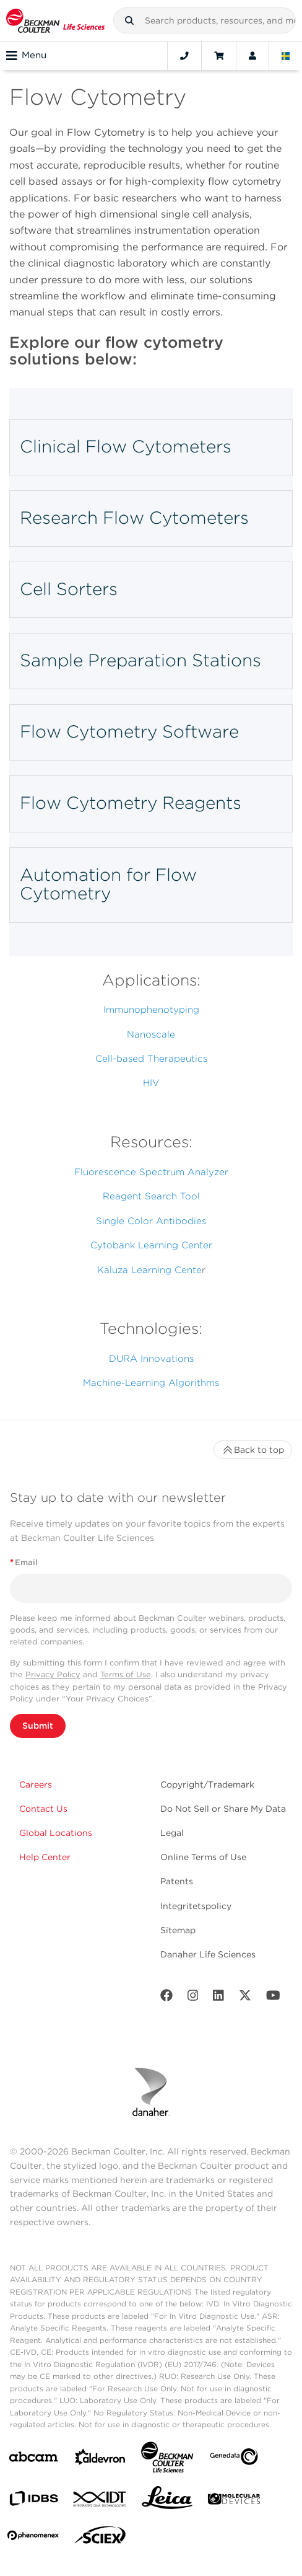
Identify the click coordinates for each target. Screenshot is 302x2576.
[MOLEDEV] (234, 2501)
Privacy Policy (52, 1674)
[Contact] (184, 56)
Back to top (253, 1450)
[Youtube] (273, 1998)
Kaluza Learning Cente (149, 1270)
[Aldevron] (100, 2459)
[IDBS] (33, 2501)
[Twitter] (245, 1998)
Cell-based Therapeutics (151, 1058)
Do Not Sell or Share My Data (223, 1809)
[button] (129, 20)
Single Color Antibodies (151, 1221)
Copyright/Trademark (207, 1784)
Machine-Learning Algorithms (151, 1382)
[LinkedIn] (218, 1998)
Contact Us (43, 1809)
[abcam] (33, 2459)
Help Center (45, 1857)
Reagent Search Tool (151, 1196)
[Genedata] (234, 2459)
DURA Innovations (151, 1358)
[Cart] (219, 56)
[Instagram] (193, 1998)
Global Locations (55, 1833)
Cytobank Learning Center (151, 1245)
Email (24, 1562)
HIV (151, 1082)
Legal (172, 1833)
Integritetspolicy (195, 1906)
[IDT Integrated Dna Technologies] (100, 2501)
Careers (35, 1784)
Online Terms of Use (203, 1857)
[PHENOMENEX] (33, 2537)
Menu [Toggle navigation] (26, 56)
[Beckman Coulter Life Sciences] (167, 2460)
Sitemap (178, 1930)
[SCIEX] (100, 2538)
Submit (37, 1726)
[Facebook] (166, 1998)
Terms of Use (125, 1674)
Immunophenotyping (151, 1009)
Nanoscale (151, 1034)
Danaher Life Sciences (208, 1954)
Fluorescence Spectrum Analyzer (151, 1172)
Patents (176, 1881)
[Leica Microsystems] (167, 2501)
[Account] (252, 56)
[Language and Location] (286, 56)
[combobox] (204, 20)
